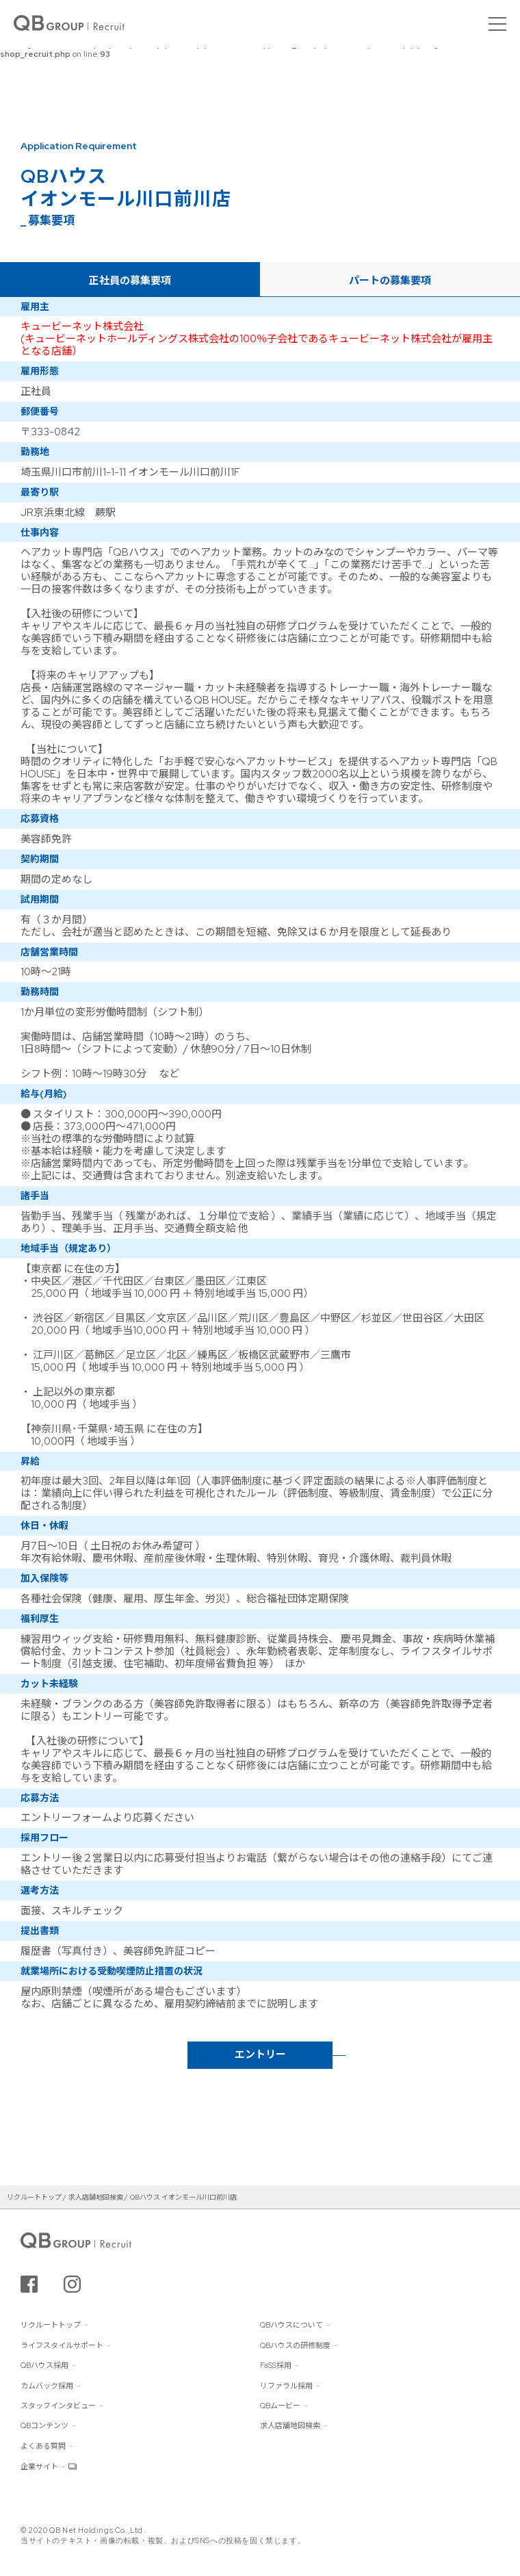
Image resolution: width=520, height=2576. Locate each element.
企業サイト (39, 2466)
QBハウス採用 (44, 2365)
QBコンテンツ (44, 2425)
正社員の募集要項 (130, 280)
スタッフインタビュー (58, 2405)
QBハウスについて (291, 2325)
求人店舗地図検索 (290, 2425)
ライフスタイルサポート (62, 2345)
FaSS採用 (275, 2365)
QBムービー (280, 2405)
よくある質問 (43, 2446)
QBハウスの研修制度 (295, 2345)
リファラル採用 (286, 2386)
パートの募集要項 (390, 280)
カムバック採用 (47, 2386)
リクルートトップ (51, 2325)
